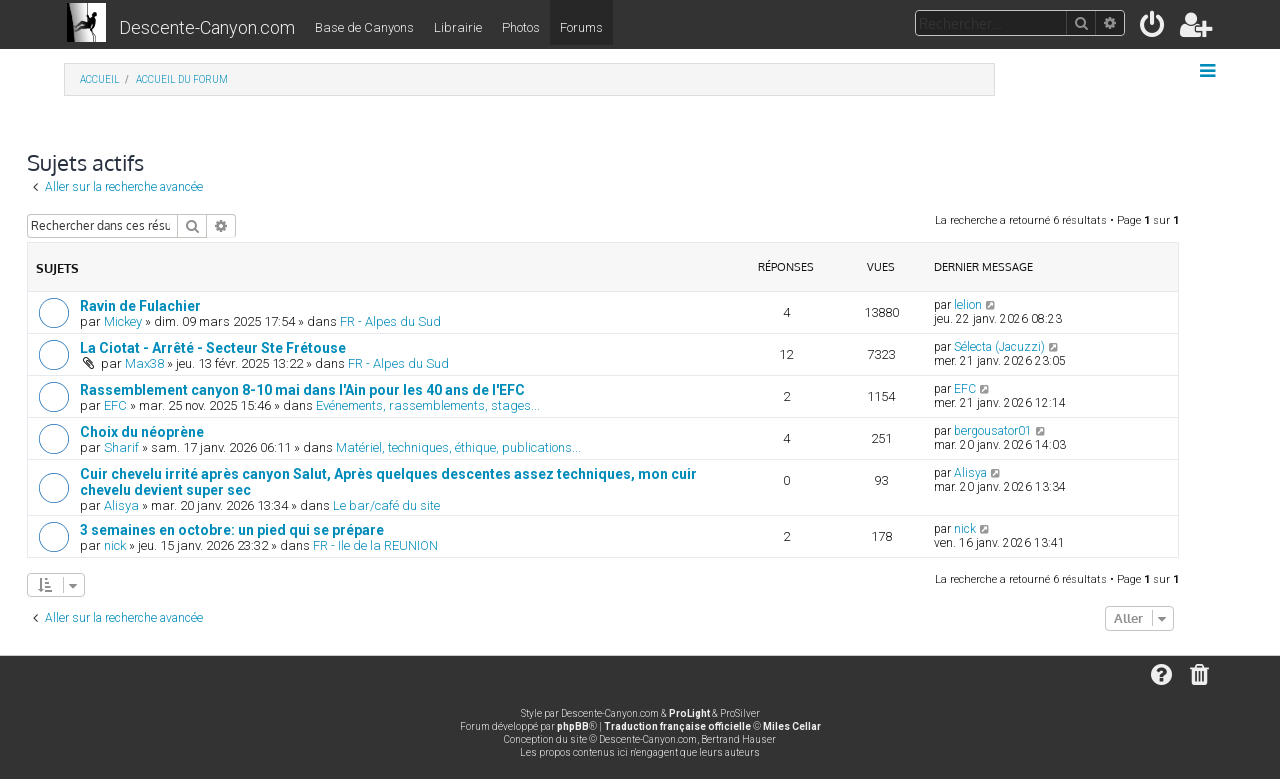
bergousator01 (993, 431)
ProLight (689, 713)
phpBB (573, 726)
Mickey (123, 321)
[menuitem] (1153, 28)
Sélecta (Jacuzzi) (999, 347)
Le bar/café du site (386, 505)
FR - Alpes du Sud (390, 321)
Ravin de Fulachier (140, 306)
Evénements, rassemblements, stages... (428, 405)
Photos (521, 27)
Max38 (144, 363)
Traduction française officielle (677, 726)
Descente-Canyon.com (207, 27)
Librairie (458, 27)
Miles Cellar (792, 726)
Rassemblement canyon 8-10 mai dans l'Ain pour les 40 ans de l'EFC (302, 390)
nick (115, 545)
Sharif (121, 447)
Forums (581, 27)
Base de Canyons (364, 27)
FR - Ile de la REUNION (375, 545)
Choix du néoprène (142, 432)
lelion (968, 305)
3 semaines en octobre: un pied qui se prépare (232, 530)
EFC (115, 405)
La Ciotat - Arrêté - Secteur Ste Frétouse (213, 348)
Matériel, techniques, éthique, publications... (458, 447)
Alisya (121, 505)
